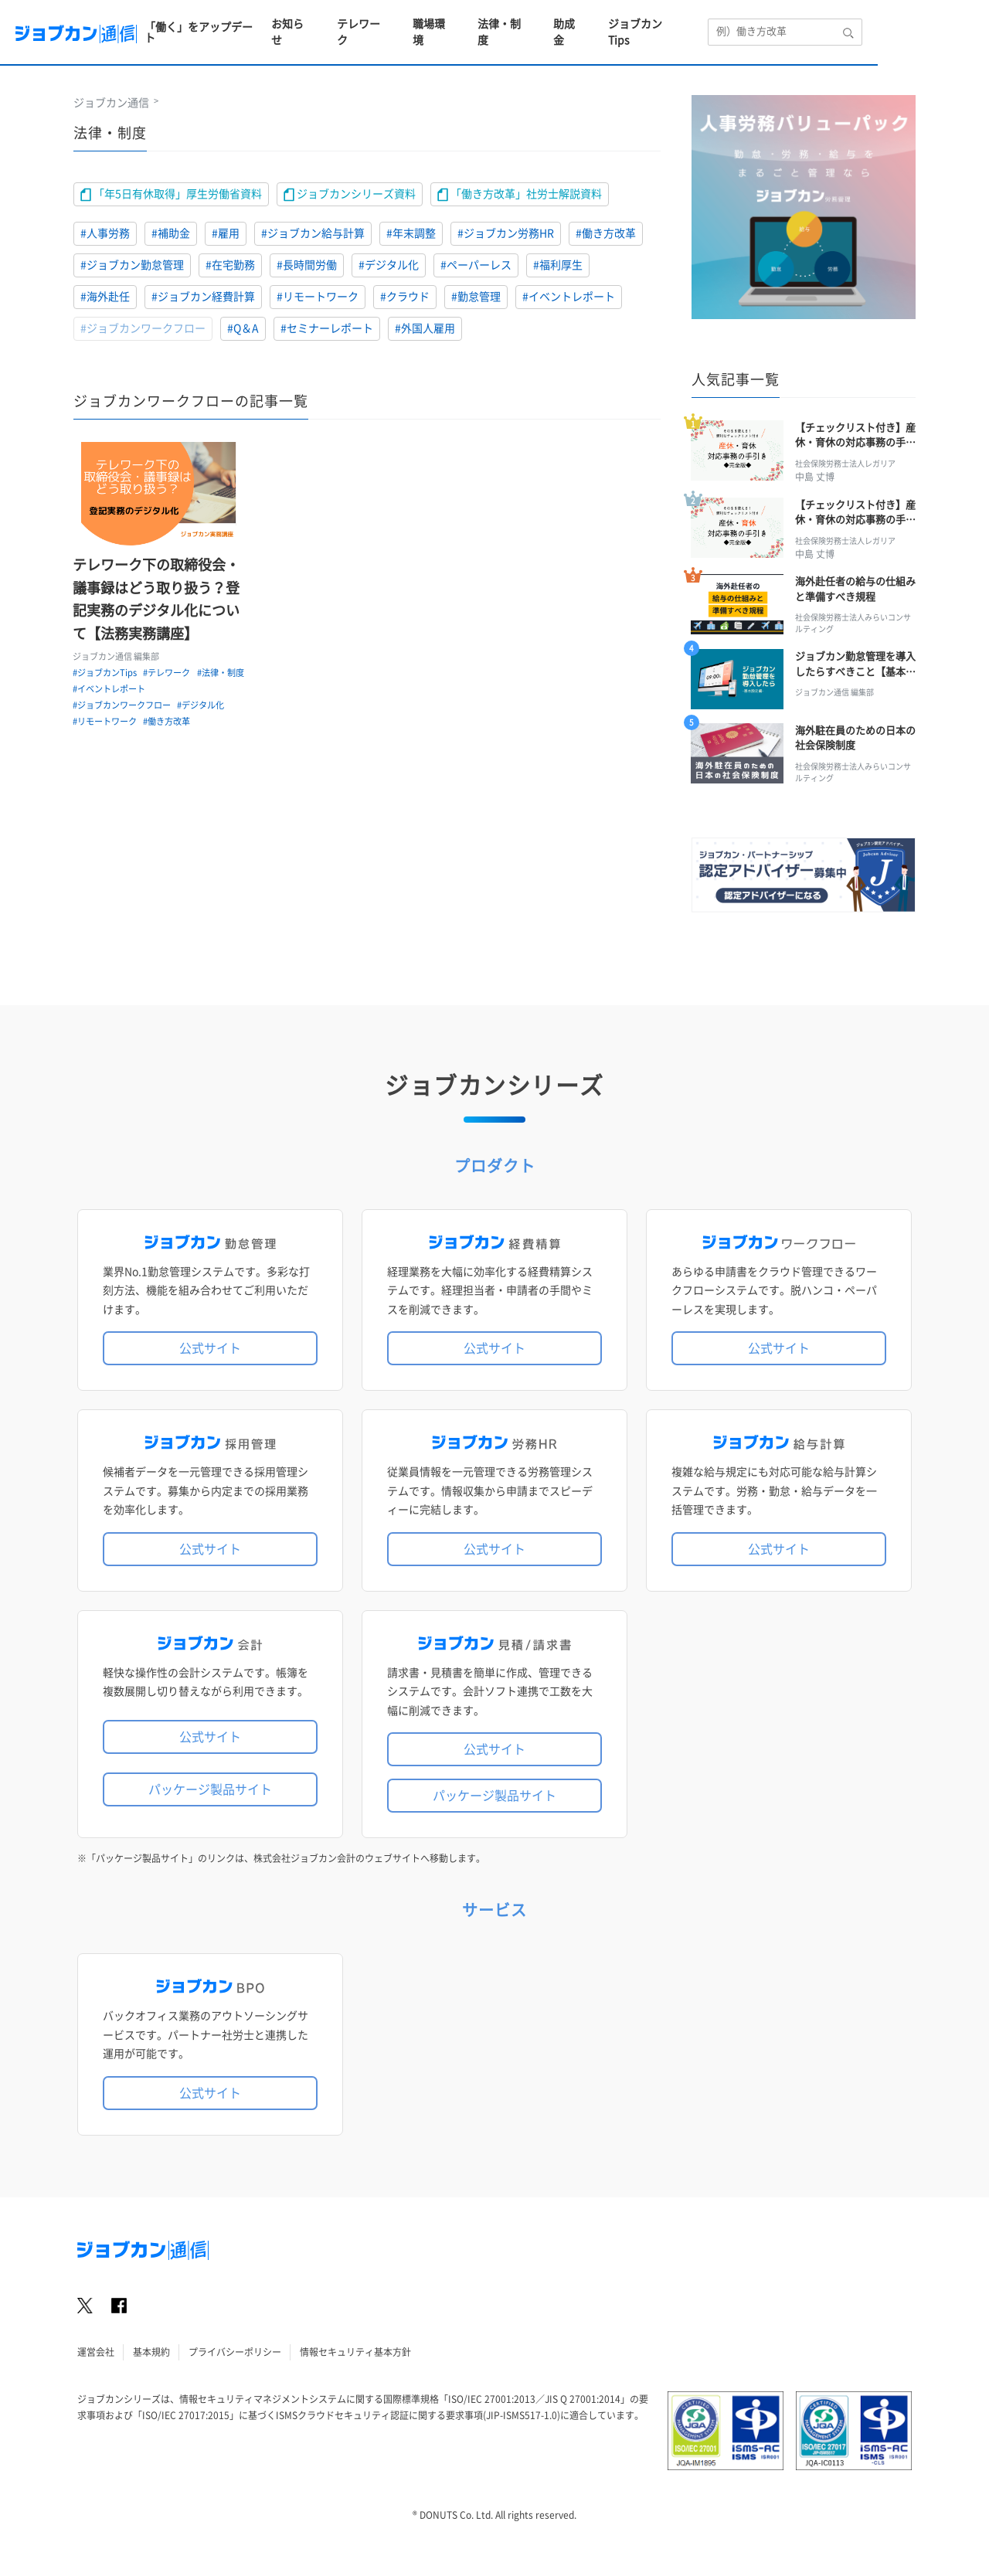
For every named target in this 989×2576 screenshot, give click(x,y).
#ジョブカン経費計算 (203, 296)
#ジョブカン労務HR (505, 233)
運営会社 (95, 2360)
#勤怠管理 (476, 296)
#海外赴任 (105, 296)
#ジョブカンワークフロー (143, 328)
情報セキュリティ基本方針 (355, 2360)
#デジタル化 (389, 265)
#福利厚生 (558, 265)
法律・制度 (610, 23)
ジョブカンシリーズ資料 (350, 195)
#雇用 (226, 233)
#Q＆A (243, 328)
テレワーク (467, 23)
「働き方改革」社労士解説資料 (519, 195)
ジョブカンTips (754, 23)
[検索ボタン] (959, 23)
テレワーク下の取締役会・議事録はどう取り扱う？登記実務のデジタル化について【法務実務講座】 (156, 600)
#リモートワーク (318, 296)
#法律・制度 (97, 689)
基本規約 (151, 2360)
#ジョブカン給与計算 (313, 233)
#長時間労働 (307, 265)
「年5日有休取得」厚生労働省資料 (171, 195)
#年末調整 (411, 233)
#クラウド (405, 296)
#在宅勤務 (230, 265)
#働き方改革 (606, 233)
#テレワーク (168, 673)
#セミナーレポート (326, 328)
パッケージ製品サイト (210, 1798)
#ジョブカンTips (105, 673)
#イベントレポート (568, 296)
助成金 (677, 23)
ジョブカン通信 (111, 102)
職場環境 (538, 23)
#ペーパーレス (475, 265)
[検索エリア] (891, 23)
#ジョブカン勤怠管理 (132, 265)
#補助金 (170, 233)
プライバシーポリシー (235, 2360)
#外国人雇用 (425, 328)
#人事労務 (105, 233)
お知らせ (394, 23)
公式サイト (210, 1357)
